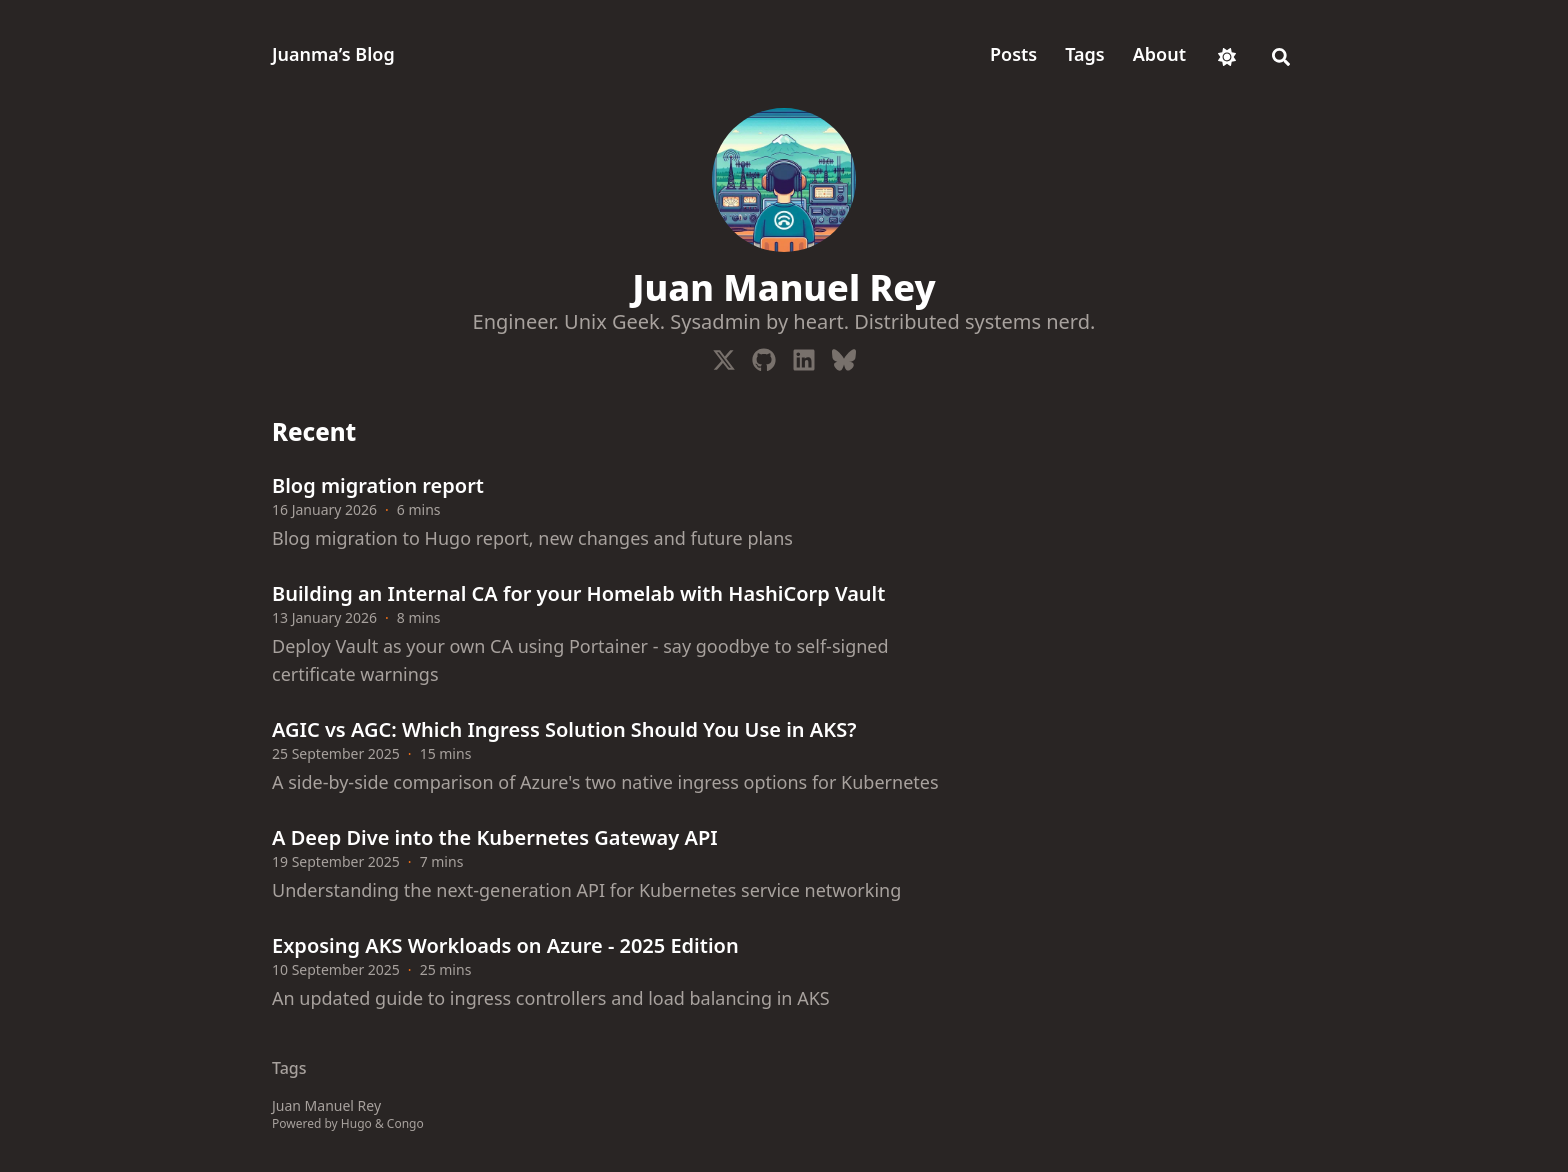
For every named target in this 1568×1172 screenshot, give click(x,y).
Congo (405, 1123)
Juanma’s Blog (333, 54)
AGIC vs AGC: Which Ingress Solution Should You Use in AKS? (564, 729)
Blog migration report (378, 485)
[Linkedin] (804, 356)
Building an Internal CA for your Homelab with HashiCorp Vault (578, 593)
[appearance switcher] (1227, 54)
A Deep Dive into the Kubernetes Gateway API (495, 837)
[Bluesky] (844, 356)
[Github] (764, 356)
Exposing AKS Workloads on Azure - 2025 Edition (505, 945)
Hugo (356, 1123)
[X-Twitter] (724, 356)
